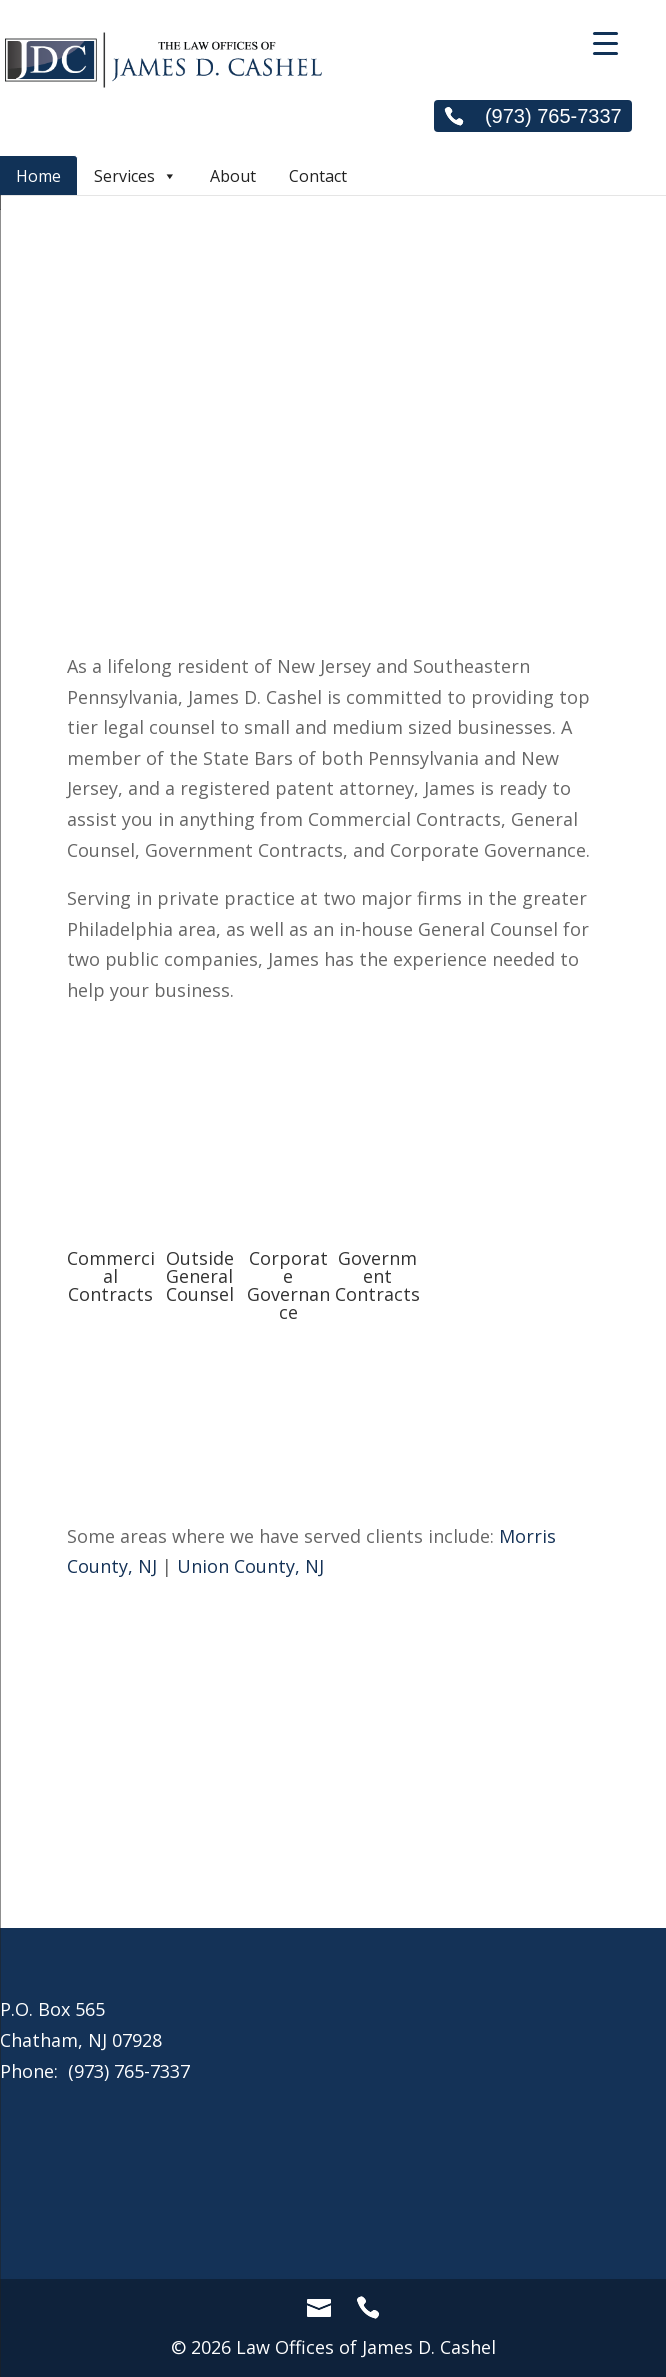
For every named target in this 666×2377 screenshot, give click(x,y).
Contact (318, 176)
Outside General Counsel (200, 1276)
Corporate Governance (288, 1285)
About (233, 176)
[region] (333, 246)
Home (38, 176)
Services (135, 175)
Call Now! (333, 1822)
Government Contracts (377, 1276)
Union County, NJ (250, 1566)
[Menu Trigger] (605, 42)
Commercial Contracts (111, 1276)
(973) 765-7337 (532, 116)
